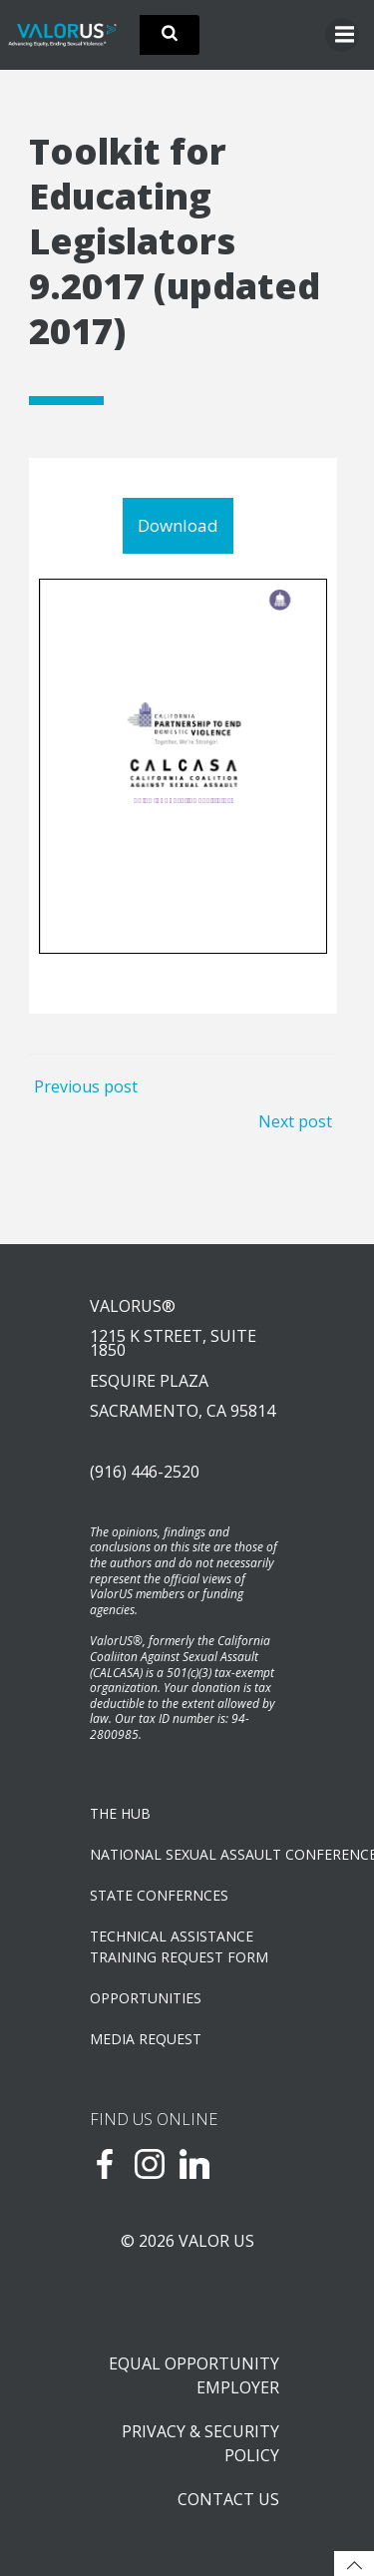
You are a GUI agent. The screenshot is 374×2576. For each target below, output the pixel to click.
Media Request (145, 2038)
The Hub (120, 1813)
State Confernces (159, 1895)
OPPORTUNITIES (145, 1997)
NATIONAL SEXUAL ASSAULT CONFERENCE (187, 1854)
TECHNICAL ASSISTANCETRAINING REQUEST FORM (179, 1946)
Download (178, 525)
